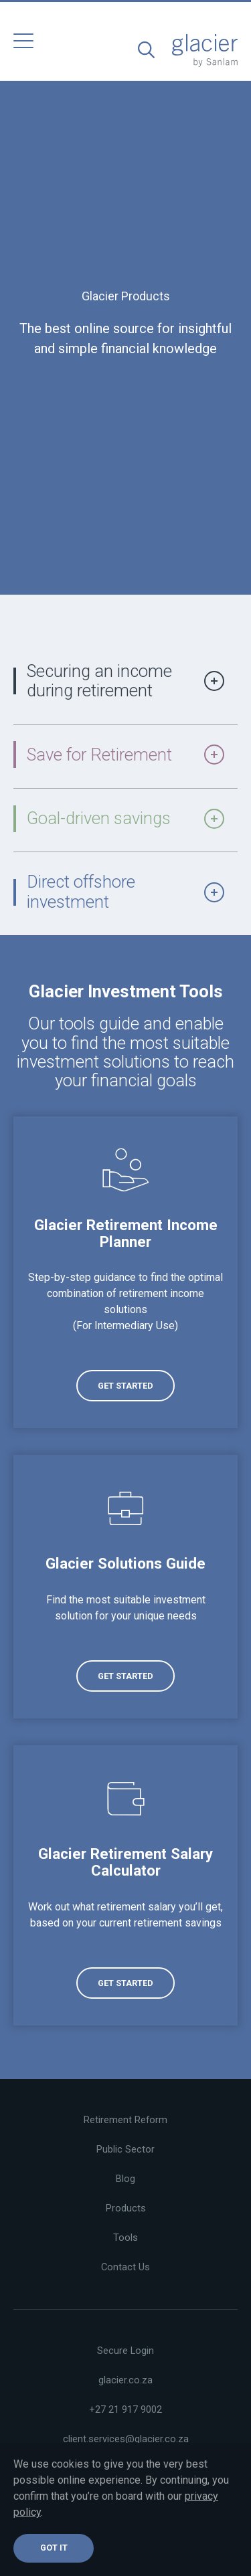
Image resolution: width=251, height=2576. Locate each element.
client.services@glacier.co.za (126, 2439)
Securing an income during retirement (125, 680)
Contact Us (125, 2267)
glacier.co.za (125, 2380)
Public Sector (125, 2149)
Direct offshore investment (125, 891)
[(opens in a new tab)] (125, 1272)
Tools (125, 2238)
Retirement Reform (125, 2120)
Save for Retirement (125, 755)
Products (126, 2208)
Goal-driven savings (125, 818)
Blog (125, 2179)
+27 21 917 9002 (125, 2409)
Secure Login (125, 2351)
